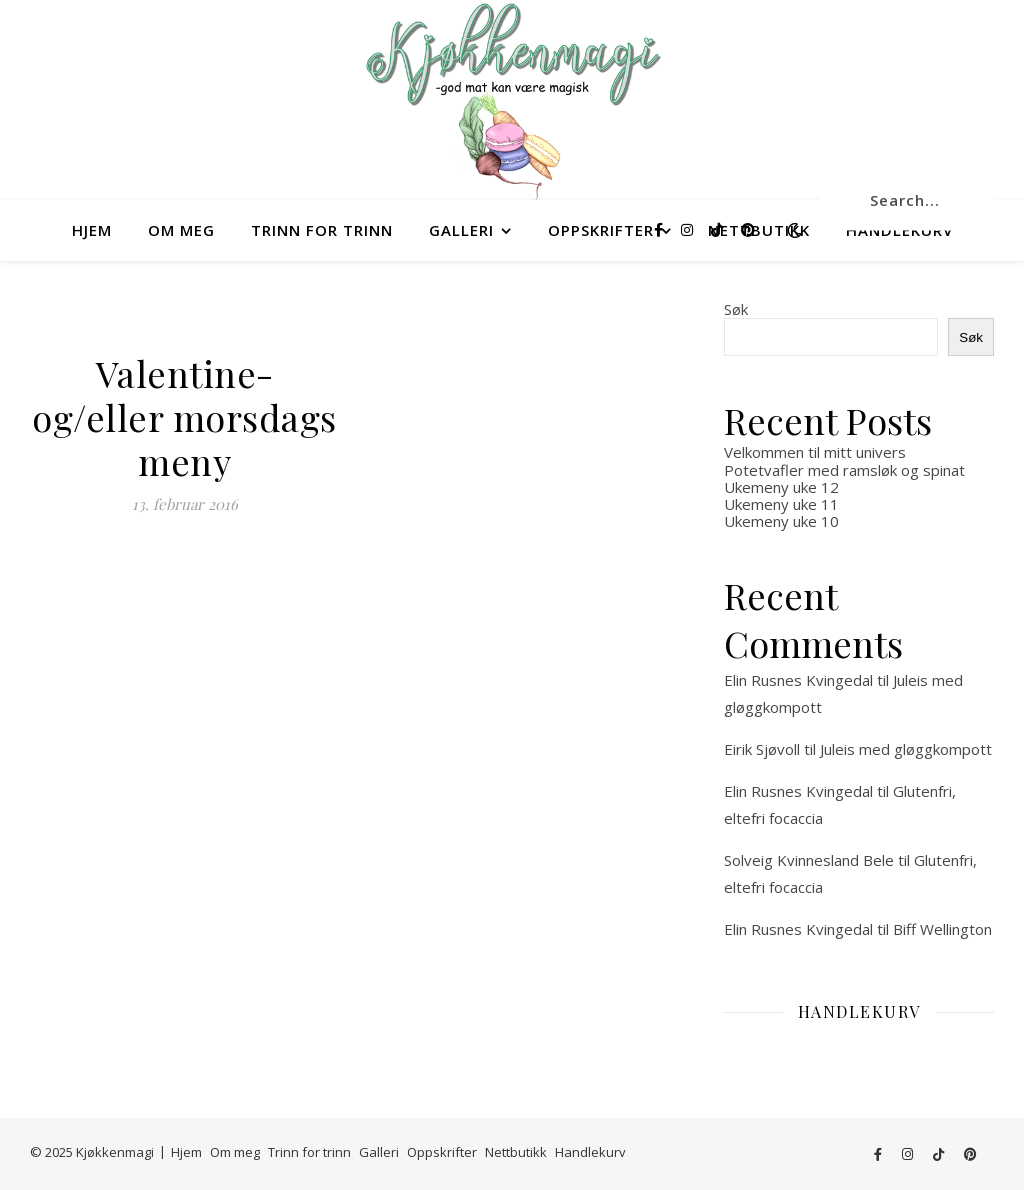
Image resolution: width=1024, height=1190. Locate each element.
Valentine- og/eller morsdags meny (184, 417)
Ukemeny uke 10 (781, 521)
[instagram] (689, 229)
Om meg (181, 230)
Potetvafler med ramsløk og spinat (844, 470)
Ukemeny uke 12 (781, 487)
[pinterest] (748, 229)
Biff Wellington (942, 929)
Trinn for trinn (322, 230)
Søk (736, 309)
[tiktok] (719, 229)
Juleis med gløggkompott (906, 749)
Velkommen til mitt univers (815, 452)
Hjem (92, 230)
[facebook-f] (660, 229)
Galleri (461, 230)
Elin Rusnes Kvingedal (798, 680)
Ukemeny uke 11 (781, 504)
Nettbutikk (516, 1152)
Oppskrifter (601, 230)
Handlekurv (590, 1152)
